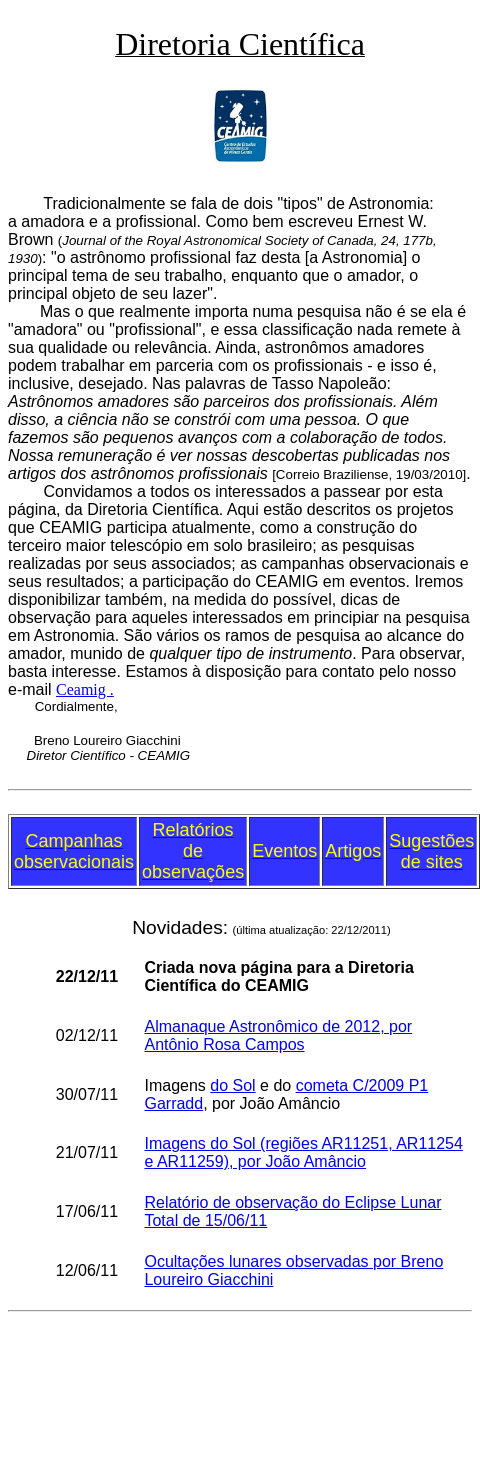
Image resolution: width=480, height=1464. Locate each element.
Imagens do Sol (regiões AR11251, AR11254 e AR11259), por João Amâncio (303, 1152)
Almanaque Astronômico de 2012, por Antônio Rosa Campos (278, 1035)
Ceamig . (85, 689)
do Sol (232, 1085)
